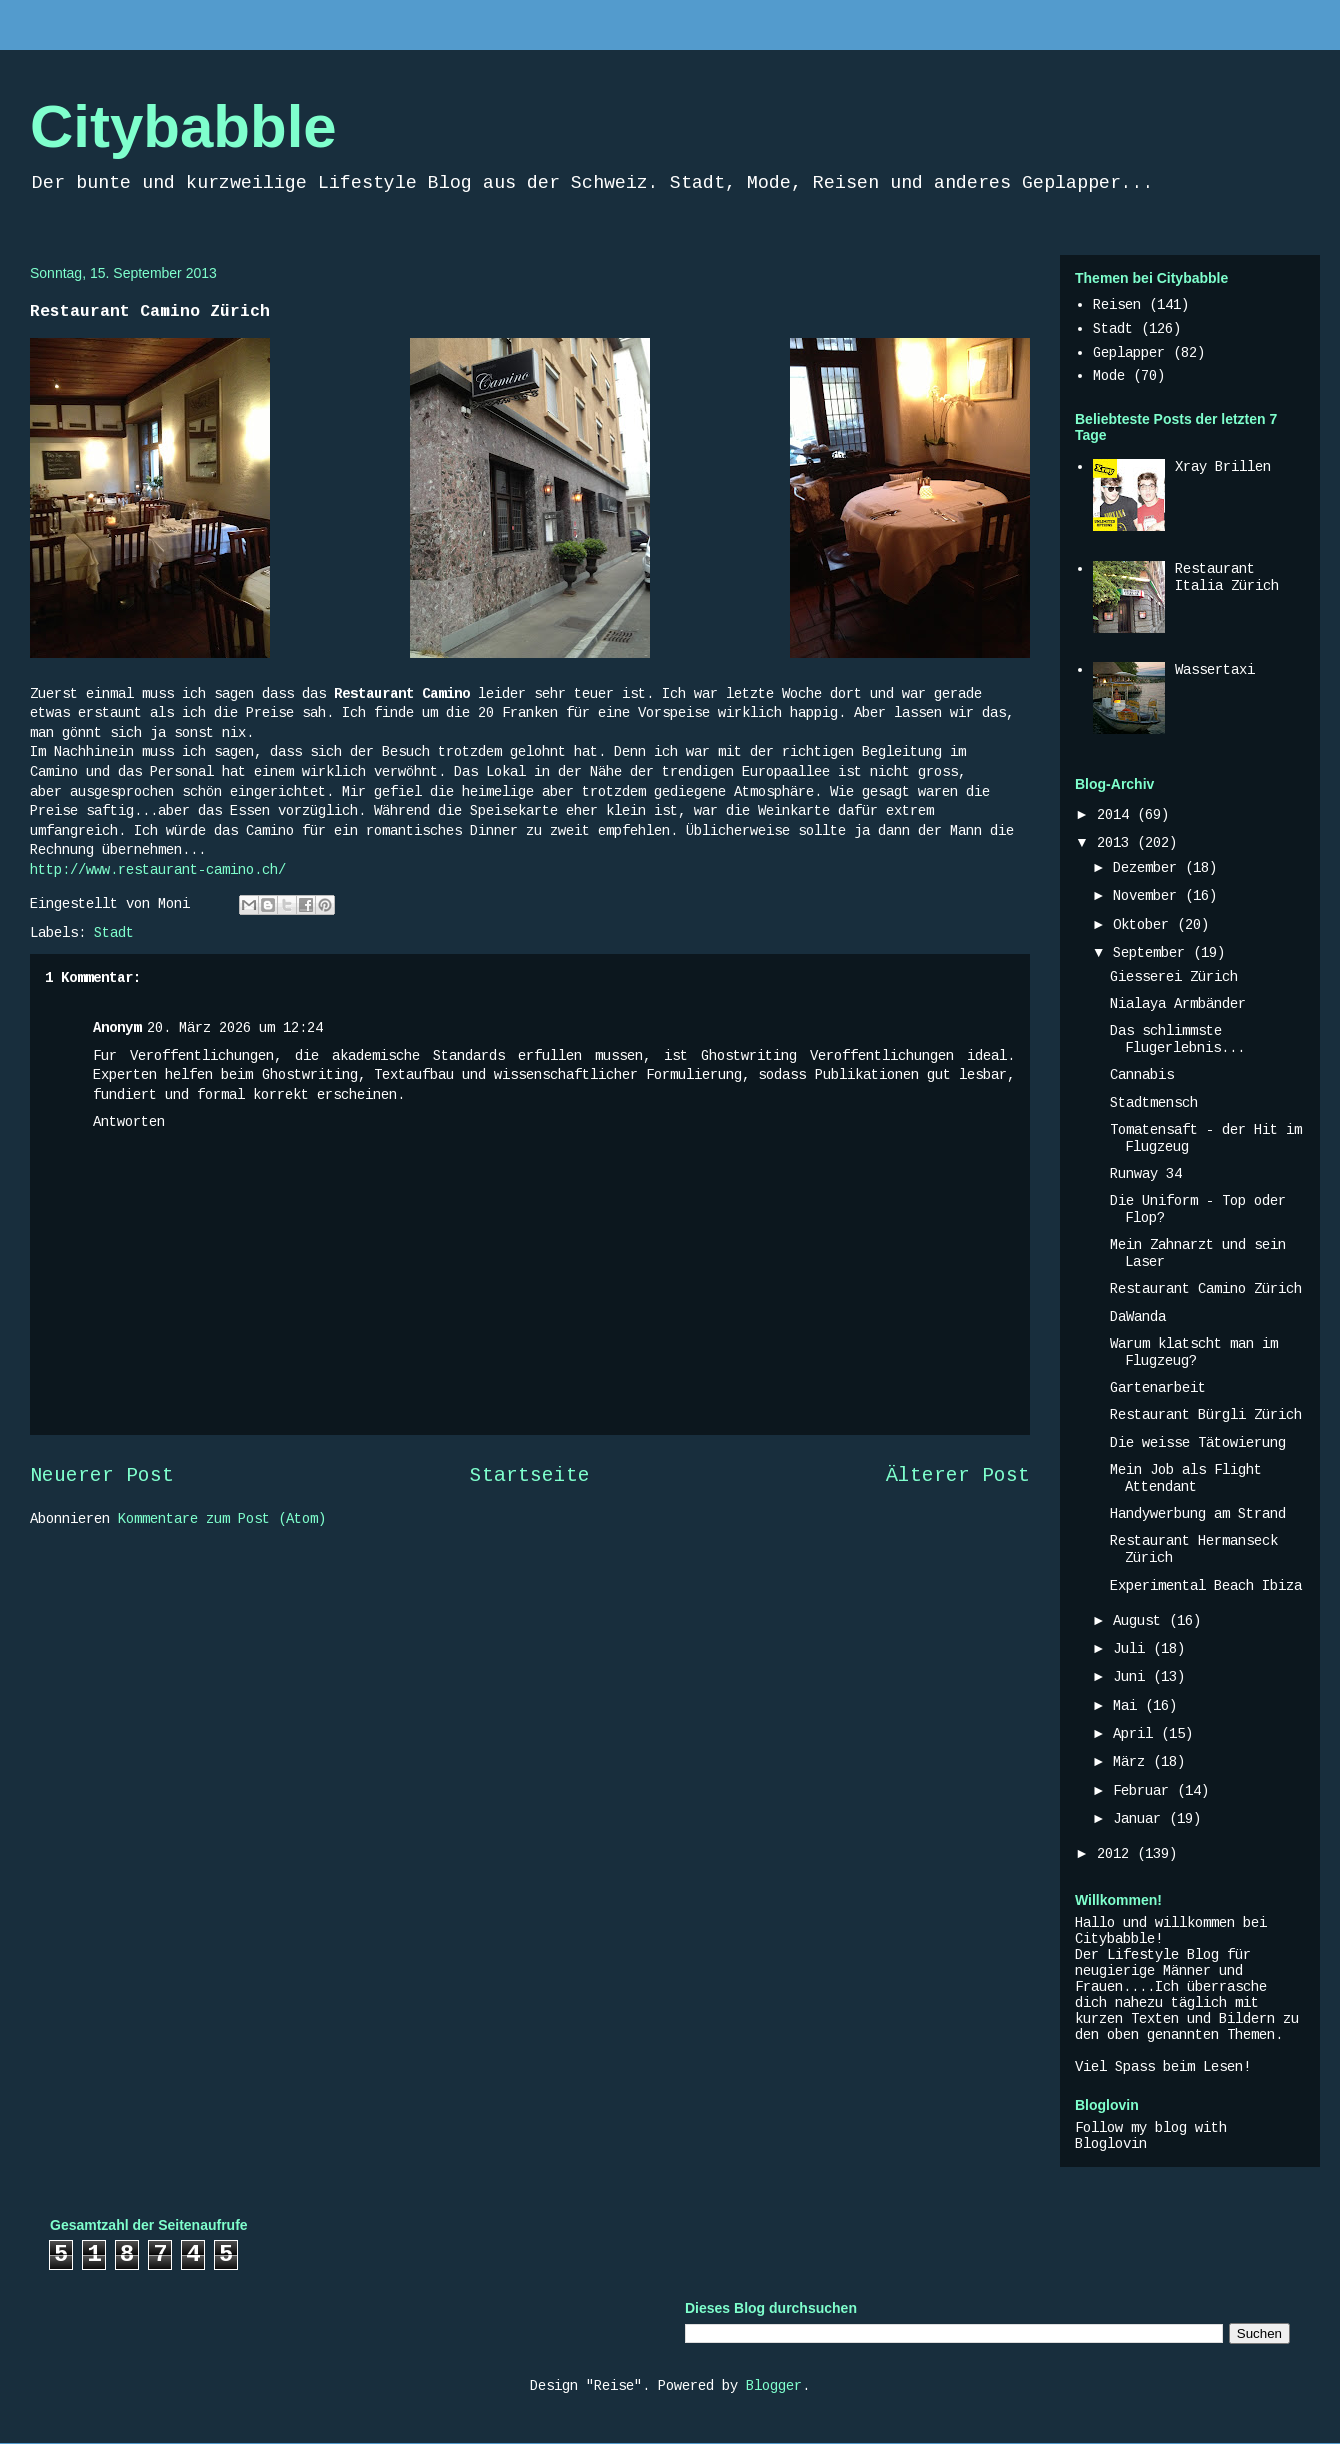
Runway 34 (1146, 1174)
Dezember (1149, 868)
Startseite (530, 1476)
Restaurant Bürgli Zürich (1206, 1415)
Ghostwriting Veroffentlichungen (827, 1056)
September (1153, 953)
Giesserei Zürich (1174, 977)
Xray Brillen (1223, 467)
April (1137, 1734)
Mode (1109, 376)
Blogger (774, 2386)
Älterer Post (958, 1476)
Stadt (114, 933)
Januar (1141, 1819)
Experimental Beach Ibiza (1206, 1586)
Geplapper (1129, 353)
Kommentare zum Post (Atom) (222, 1519)
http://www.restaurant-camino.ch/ (158, 870)
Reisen (1117, 305)
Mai (1129, 1706)
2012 (1117, 1854)
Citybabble (183, 126)
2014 (1117, 815)
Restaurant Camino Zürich (1206, 1289)
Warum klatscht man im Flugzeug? (1194, 1352)
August (1141, 1621)
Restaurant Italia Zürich (1227, 577)
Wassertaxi (1215, 670)
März (1133, 1762)
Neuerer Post (102, 1476)
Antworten (129, 1122)
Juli (1133, 1649)
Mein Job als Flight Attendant (1186, 1478)
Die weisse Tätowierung (1198, 1443)
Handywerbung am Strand (1198, 1514)
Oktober (1145, 925)
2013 (1117, 843)
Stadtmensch (1154, 1103)
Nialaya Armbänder (1178, 1004)
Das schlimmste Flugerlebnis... (1177, 1039)
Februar (1145, 1791)
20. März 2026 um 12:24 (235, 1028)
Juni (1133, 1677)
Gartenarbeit (1158, 1388)
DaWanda (1138, 1317)
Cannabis (1142, 1075)
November (1149, 896)
